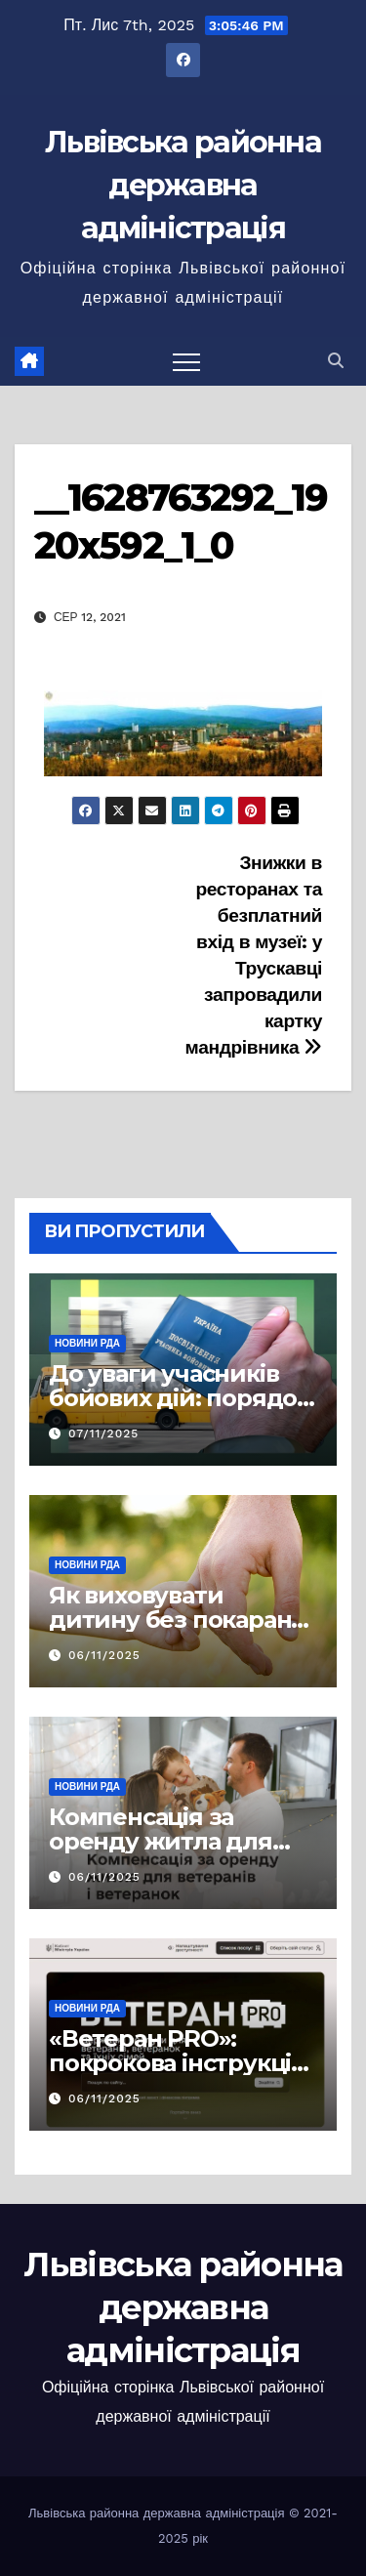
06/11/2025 (104, 1655)
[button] (336, 361)
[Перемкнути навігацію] (186, 361)
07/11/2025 (103, 1433)
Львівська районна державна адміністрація (183, 185)
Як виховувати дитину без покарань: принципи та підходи (179, 1619)
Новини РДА (87, 1343)
